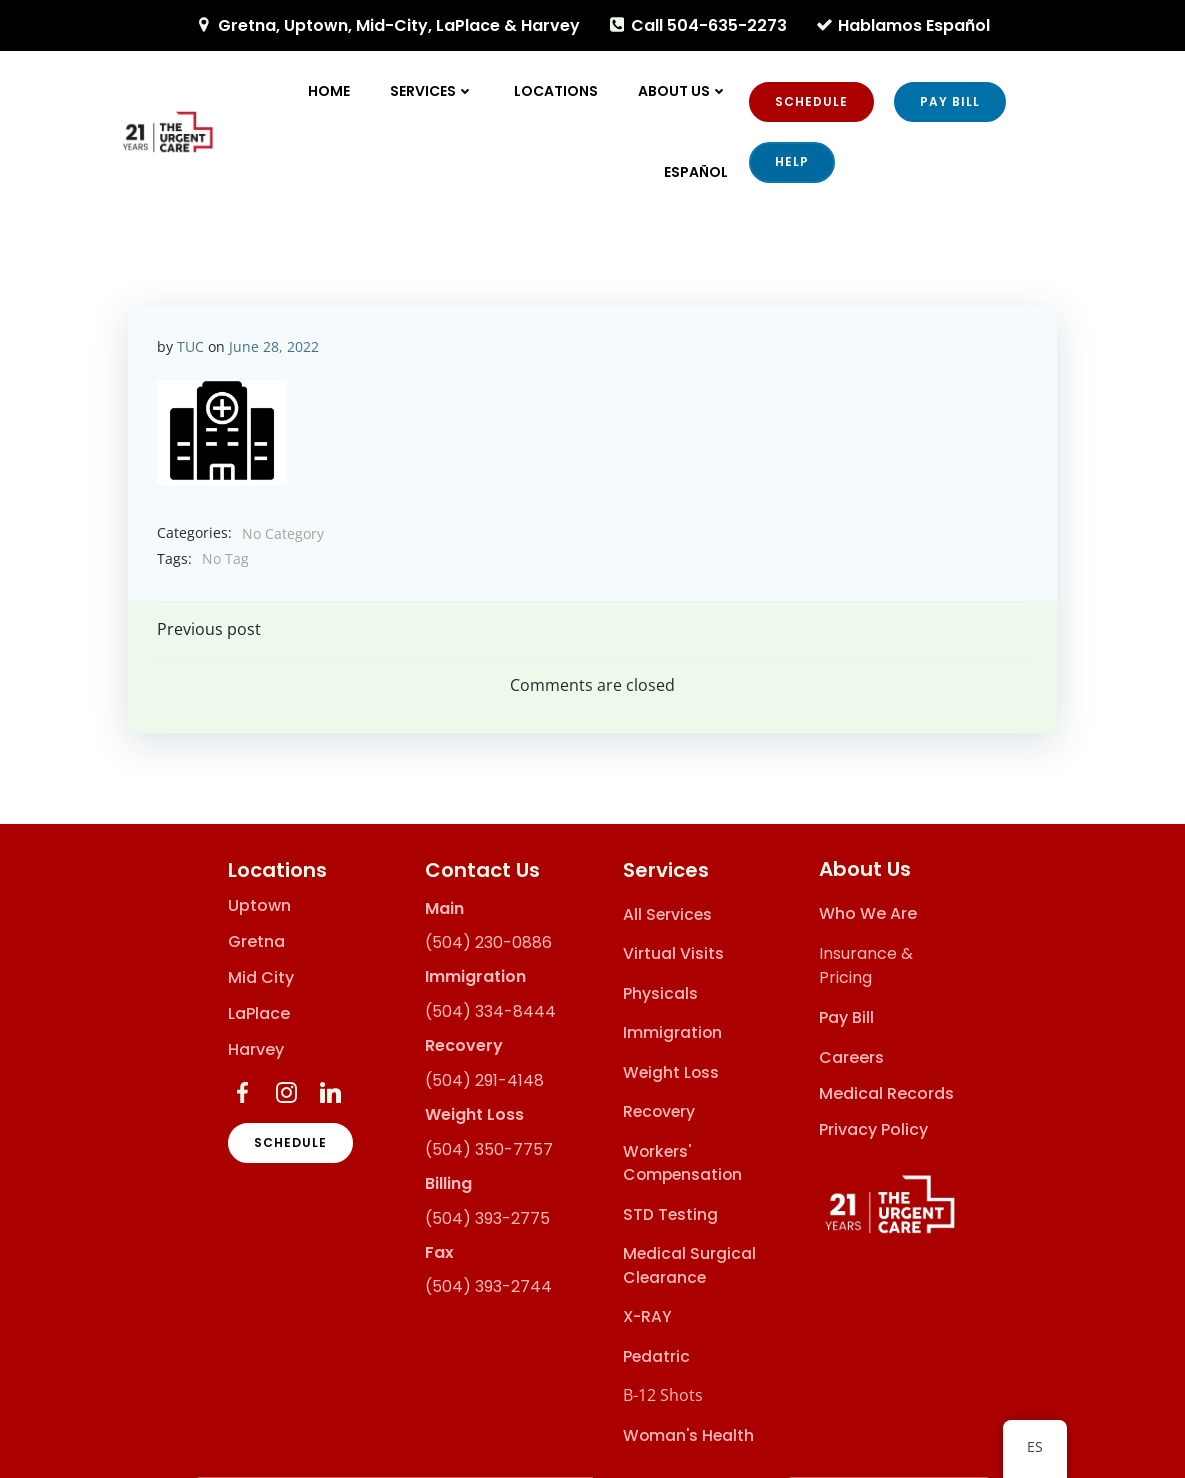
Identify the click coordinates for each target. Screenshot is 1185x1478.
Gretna (256, 942)
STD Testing (670, 1214)
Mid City (261, 978)
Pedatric (656, 1356)
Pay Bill (847, 1018)
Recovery (659, 1112)
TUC (191, 345)
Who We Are (869, 914)
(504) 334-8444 (490, 1012)
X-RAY (647, 1317)
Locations (557, 91)
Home (330, 91)
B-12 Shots (663, 1396)
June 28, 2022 (275, 345)
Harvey (256, 1050)
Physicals (660, 993)
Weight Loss (671, 1072)
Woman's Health (688, 1435)
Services (433, 91)
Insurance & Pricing (867, 966)
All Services (667, 914)
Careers (852, 1058)
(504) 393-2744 (488, 1287)
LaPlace (259, 1014)
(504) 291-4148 (484, 1080)
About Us (684, 91)
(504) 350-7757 (489, 1149)
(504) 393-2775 (487, 1218)
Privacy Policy (874, 1130)
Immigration (672, 1033)
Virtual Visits (673, 954)
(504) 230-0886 (488, 943)
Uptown (259, 906)
